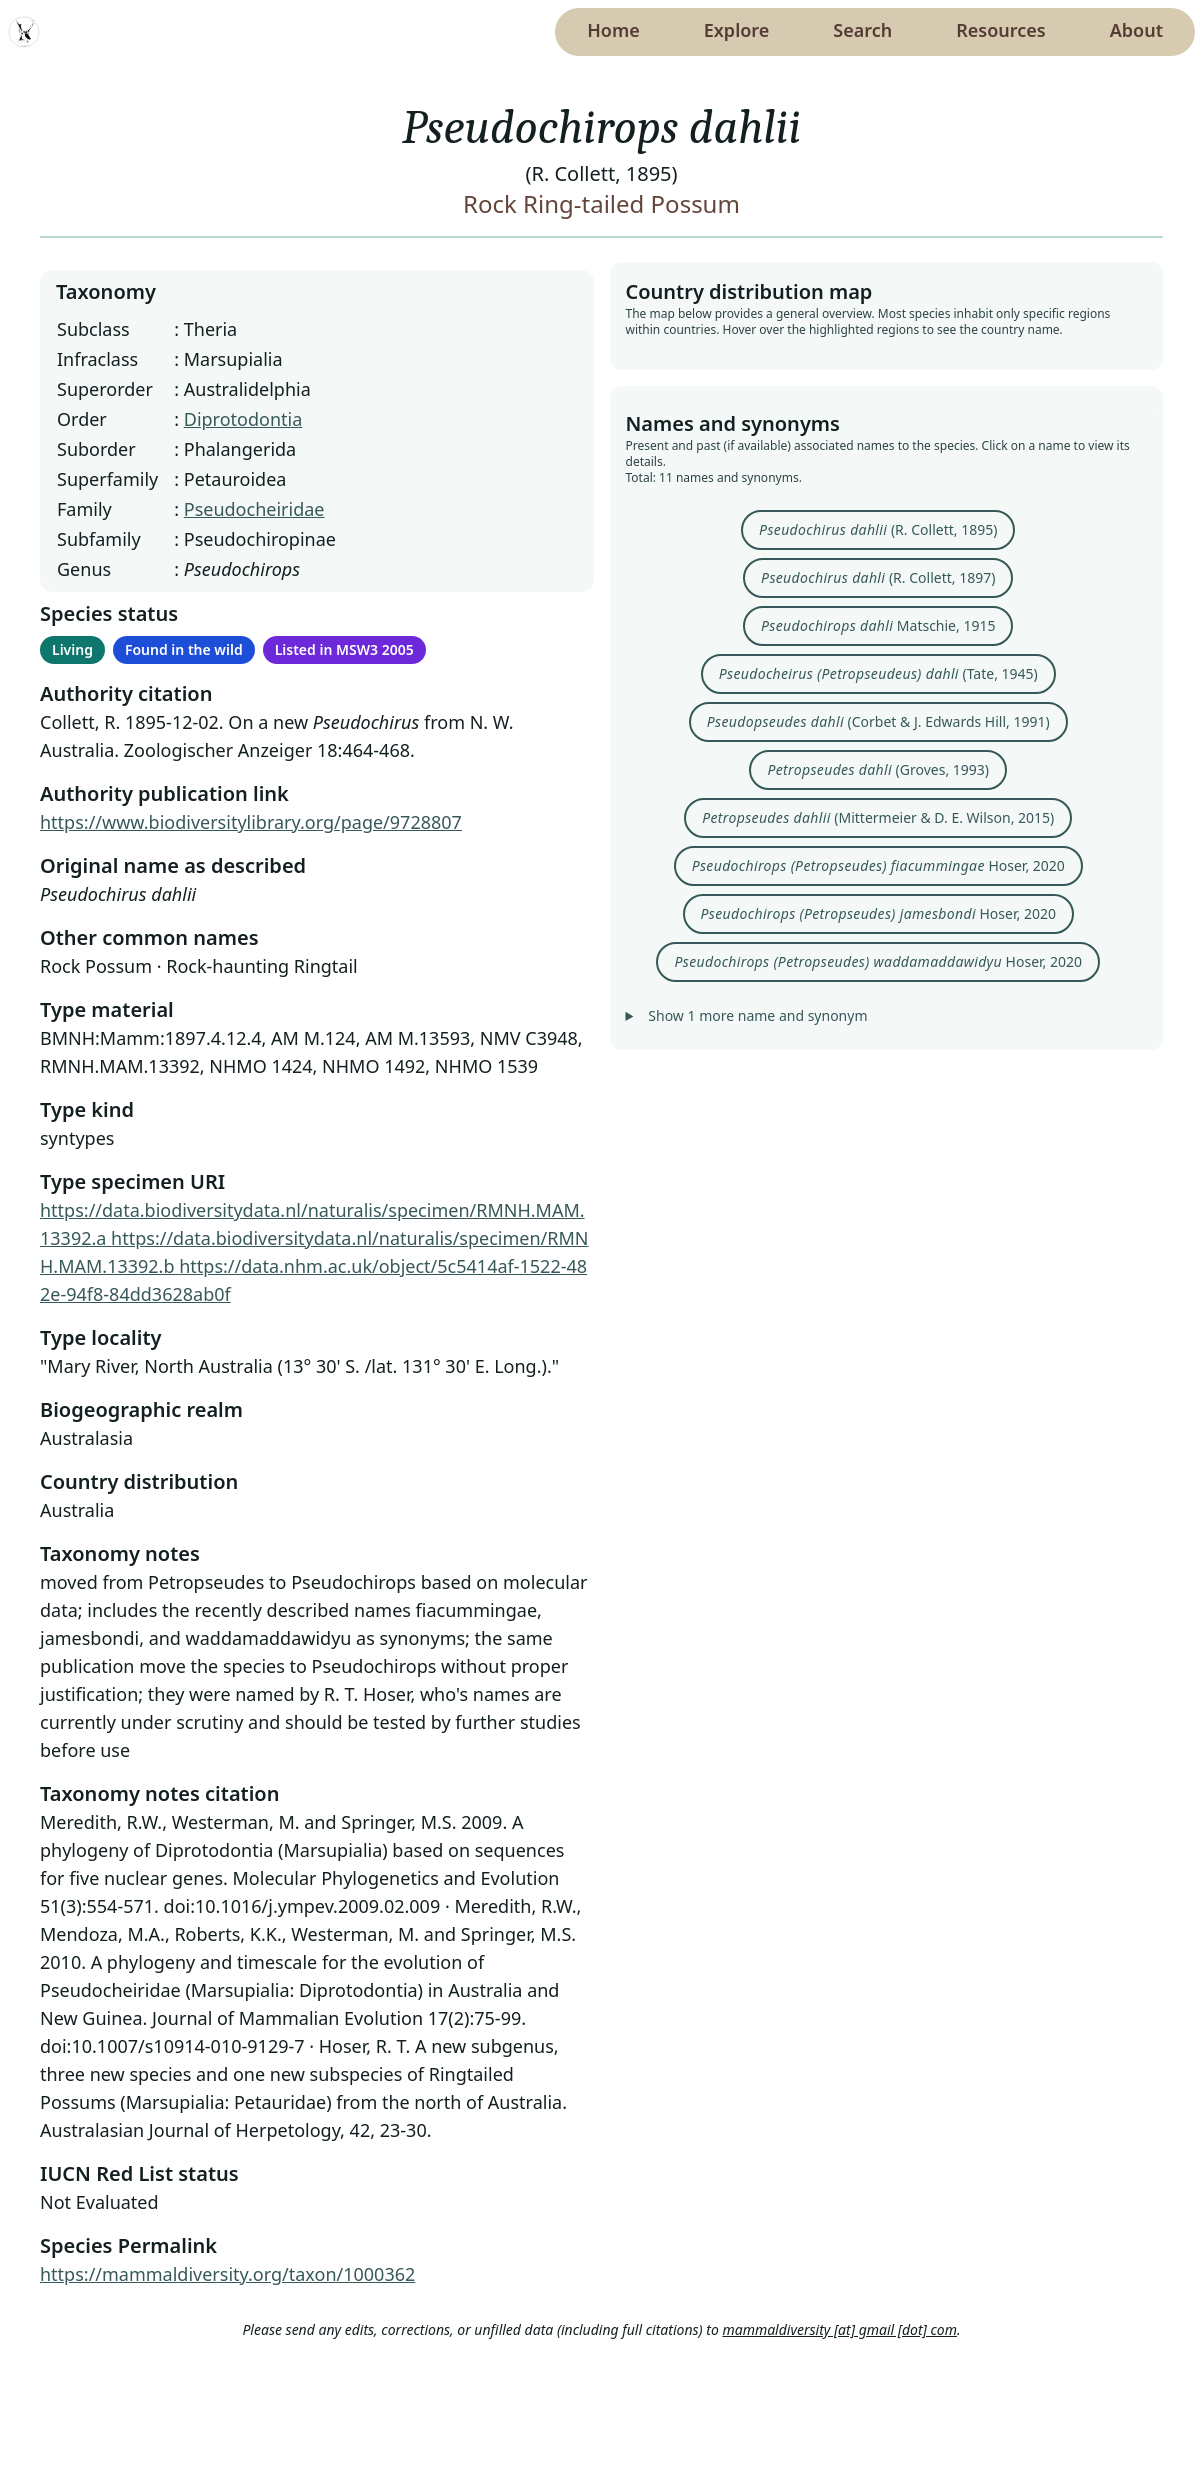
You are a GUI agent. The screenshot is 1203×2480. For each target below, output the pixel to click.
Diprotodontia (243, 419)
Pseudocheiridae (254, 509)
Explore (737, 30)
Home (613, 30)
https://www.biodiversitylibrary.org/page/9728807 (251, 822)
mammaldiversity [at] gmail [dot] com (839, 2329)
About (1136, 30)
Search (862, 30)
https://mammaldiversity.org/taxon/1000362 (227, 2274)
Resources (1000, 30)
